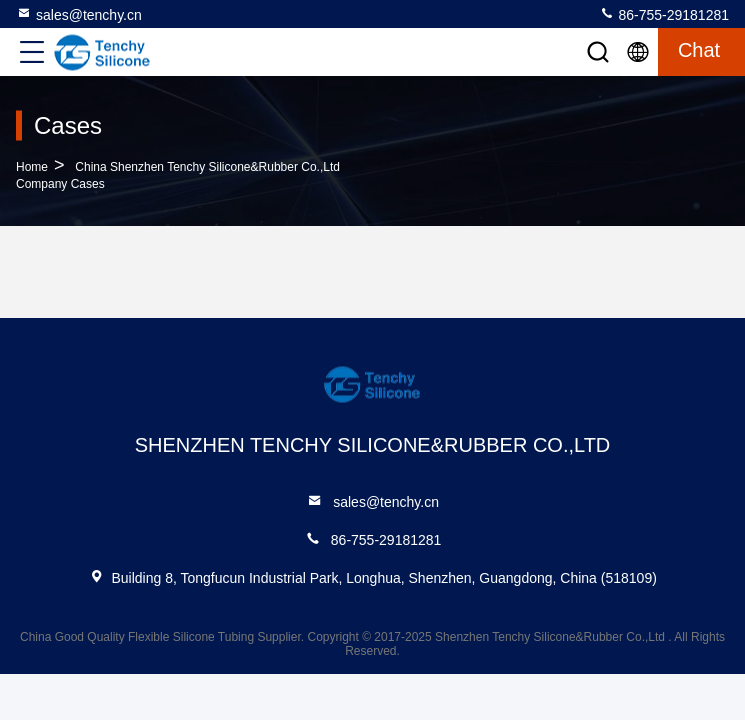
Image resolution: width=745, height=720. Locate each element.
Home (32, 167)
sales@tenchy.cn (79, 14)
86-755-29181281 (664, 14)
